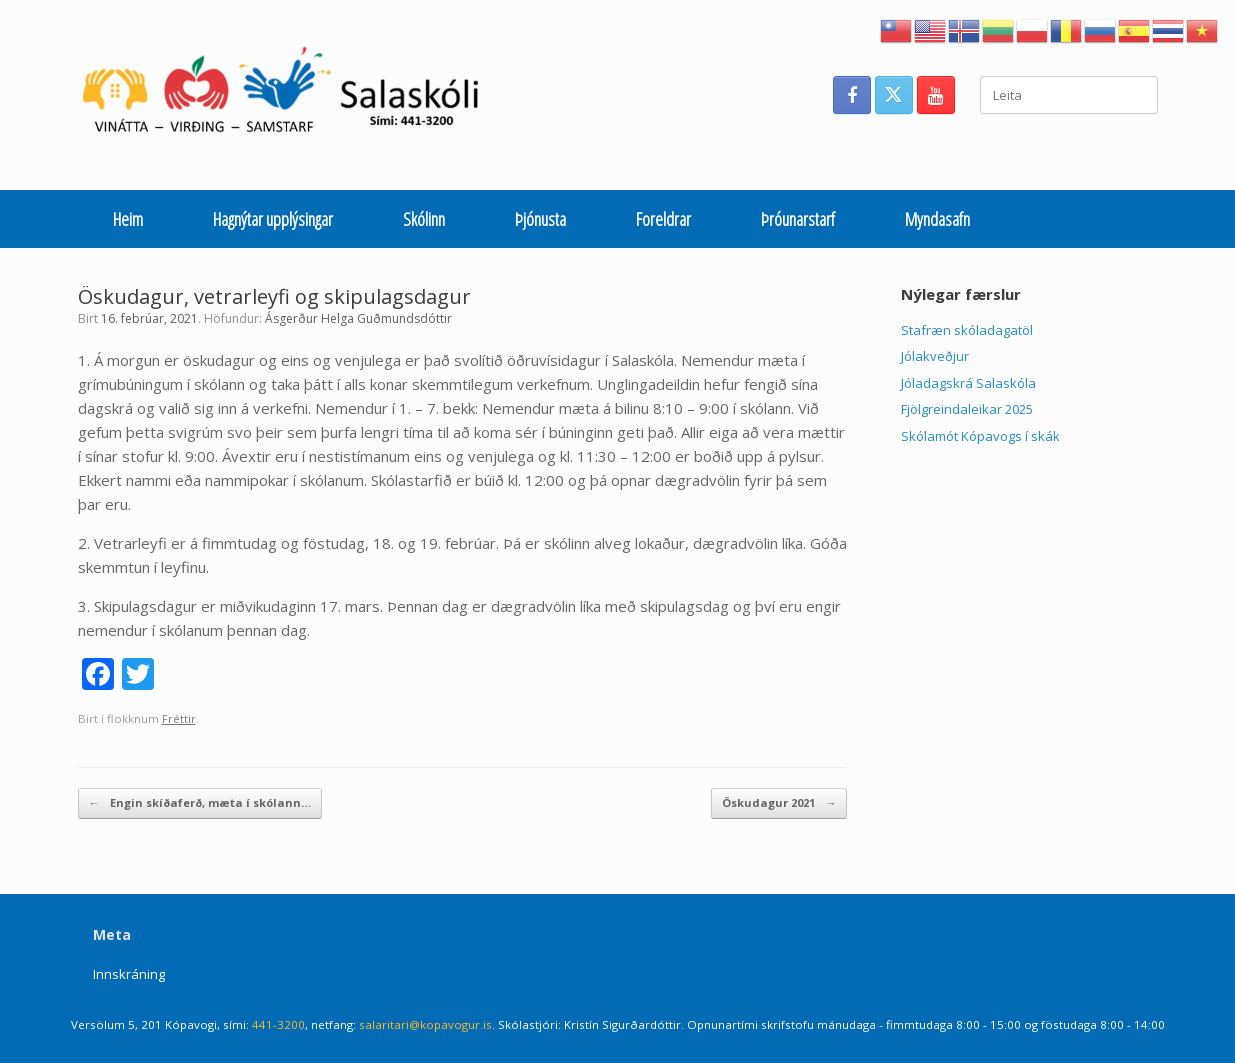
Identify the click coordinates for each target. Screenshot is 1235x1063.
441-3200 (278, 1024)
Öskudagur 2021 (779, 803)
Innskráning (129, 974)
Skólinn (424, 219)
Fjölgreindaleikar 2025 (967, 409)
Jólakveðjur (935, 356)
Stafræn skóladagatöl (967, 330)
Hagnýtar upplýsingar (273, 219)
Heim (128, 219)
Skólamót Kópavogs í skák (980, 436)
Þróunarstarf (798, 219)
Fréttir (179, 718)
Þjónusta (540, 219)
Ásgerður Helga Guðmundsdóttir (358, 318)
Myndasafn (937, 219)
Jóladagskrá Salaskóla (968, 383)
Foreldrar (663, 219)
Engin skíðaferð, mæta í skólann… (200, 803)
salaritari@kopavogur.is (425, 1024)
